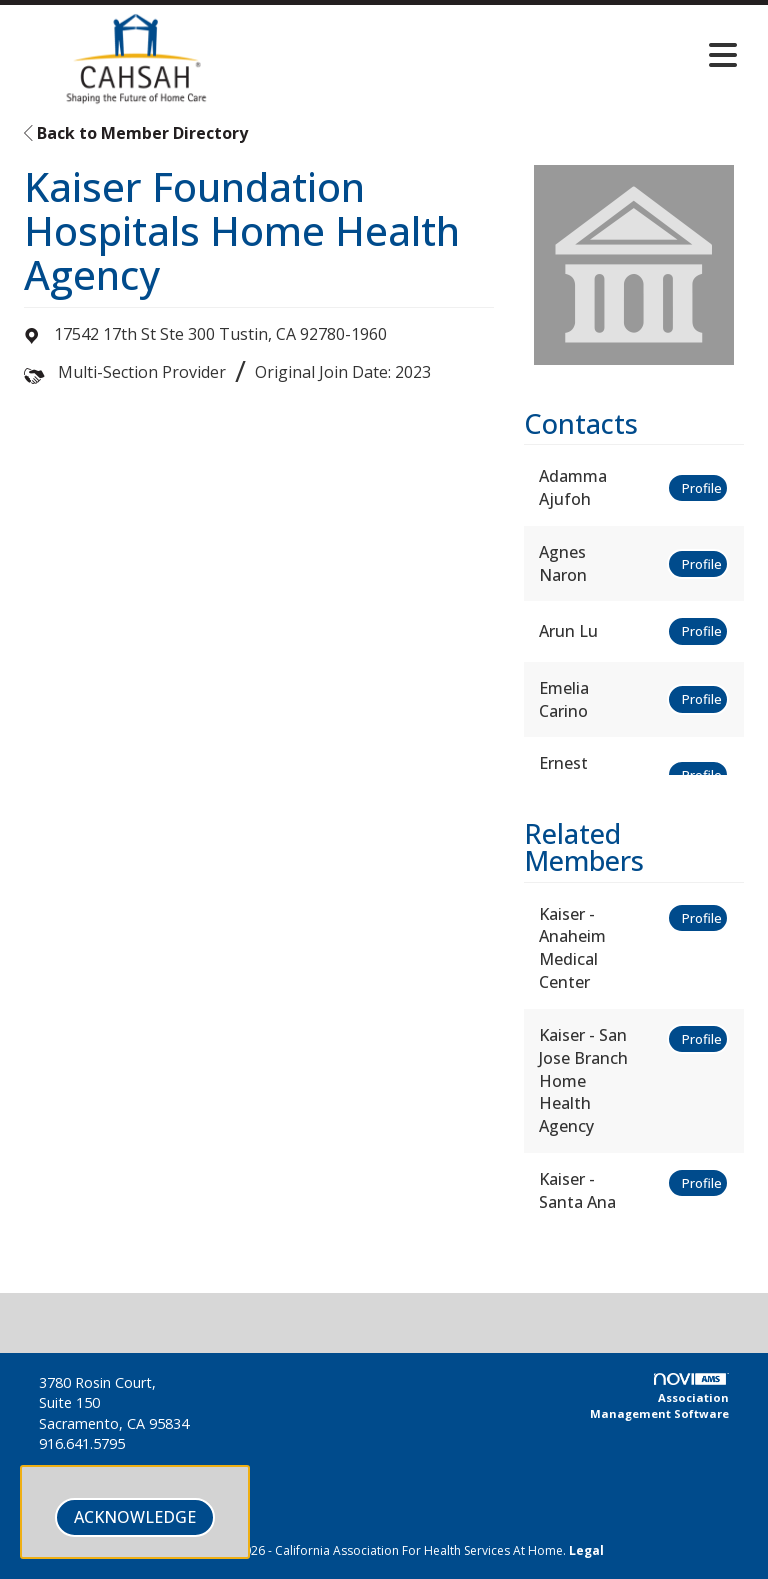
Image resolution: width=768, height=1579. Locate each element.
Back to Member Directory (136, 133)
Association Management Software (659, 1397)
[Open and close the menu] (503, 55)
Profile (702, 488)
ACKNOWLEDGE (135, 1517)
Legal (586, 1550)
